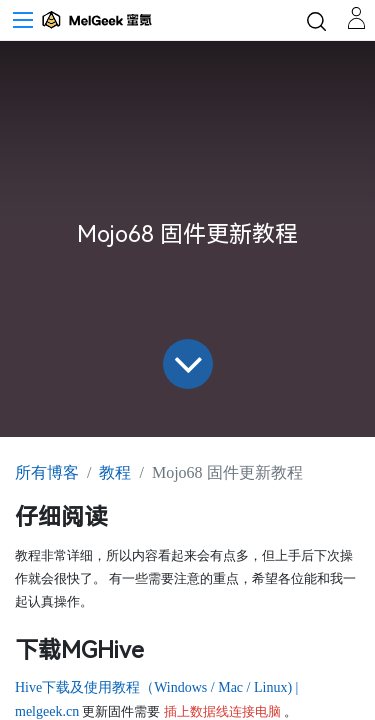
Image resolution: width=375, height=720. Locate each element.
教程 (115, 472)
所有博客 (47, 472)
